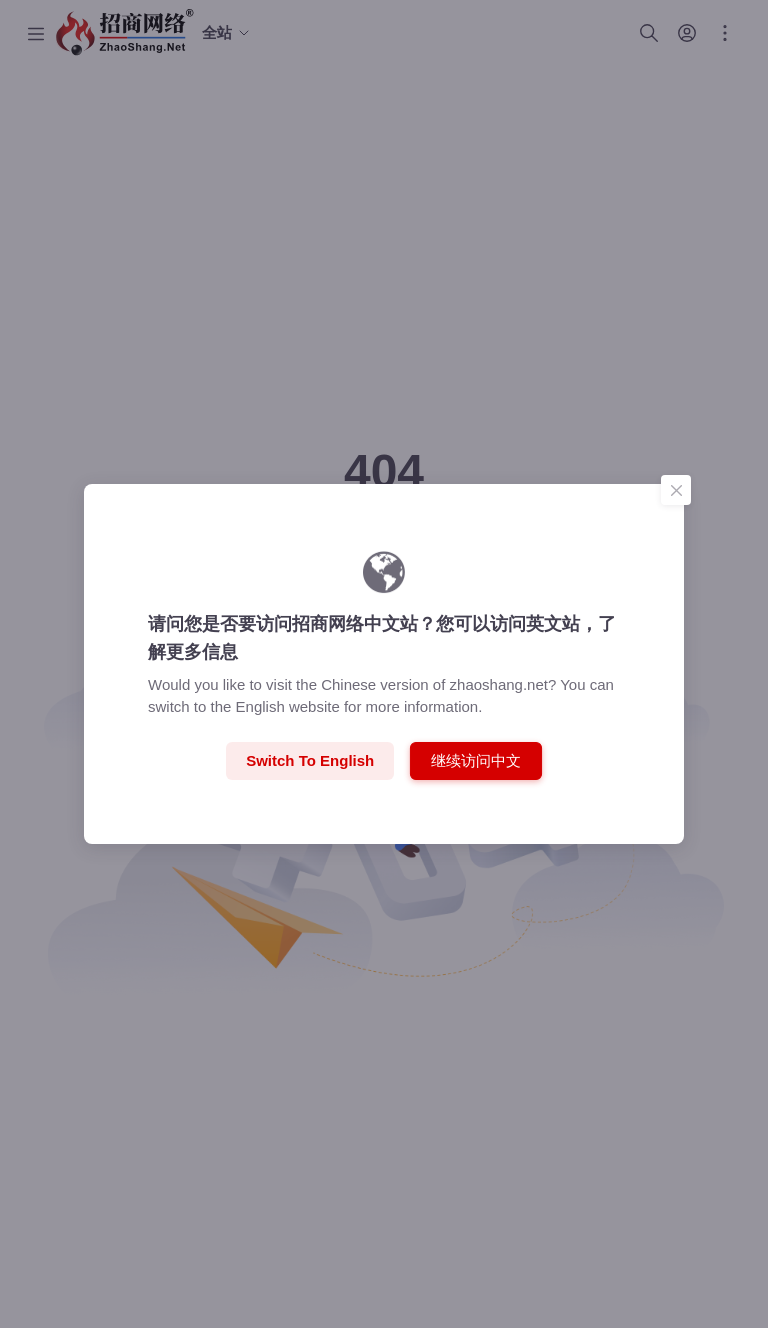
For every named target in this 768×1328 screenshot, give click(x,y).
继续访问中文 (476, 759)
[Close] (676, 490)
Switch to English (310, 760)
